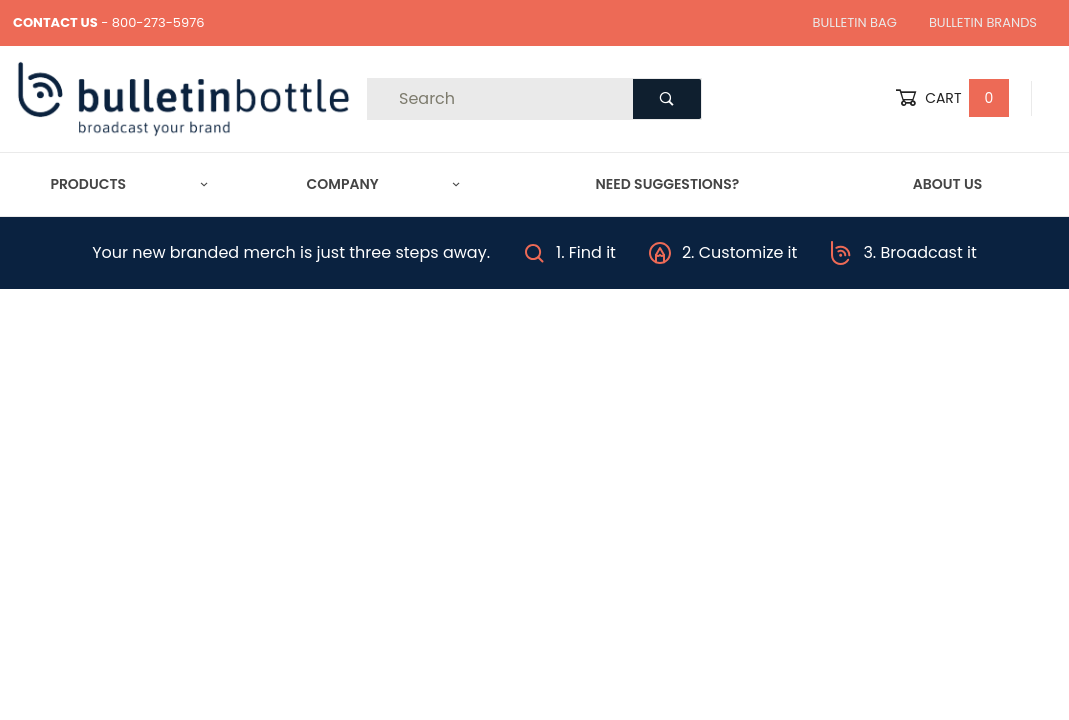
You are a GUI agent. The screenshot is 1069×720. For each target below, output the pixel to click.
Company (384, 184)
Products (128, 184)
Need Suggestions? (668, 184)
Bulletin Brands (983, 22)
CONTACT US (55, 22)
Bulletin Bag (855, 22)
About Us (947, 184)
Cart (952, 98)
